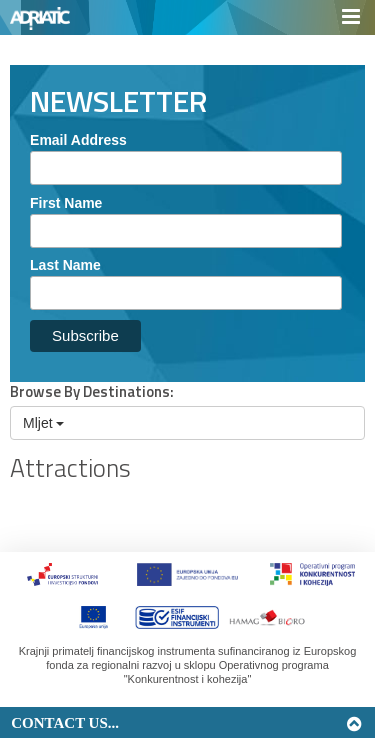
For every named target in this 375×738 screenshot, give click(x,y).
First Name (66, 203)
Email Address (78, 140)
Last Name (65, 265)
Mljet (43, 423)
